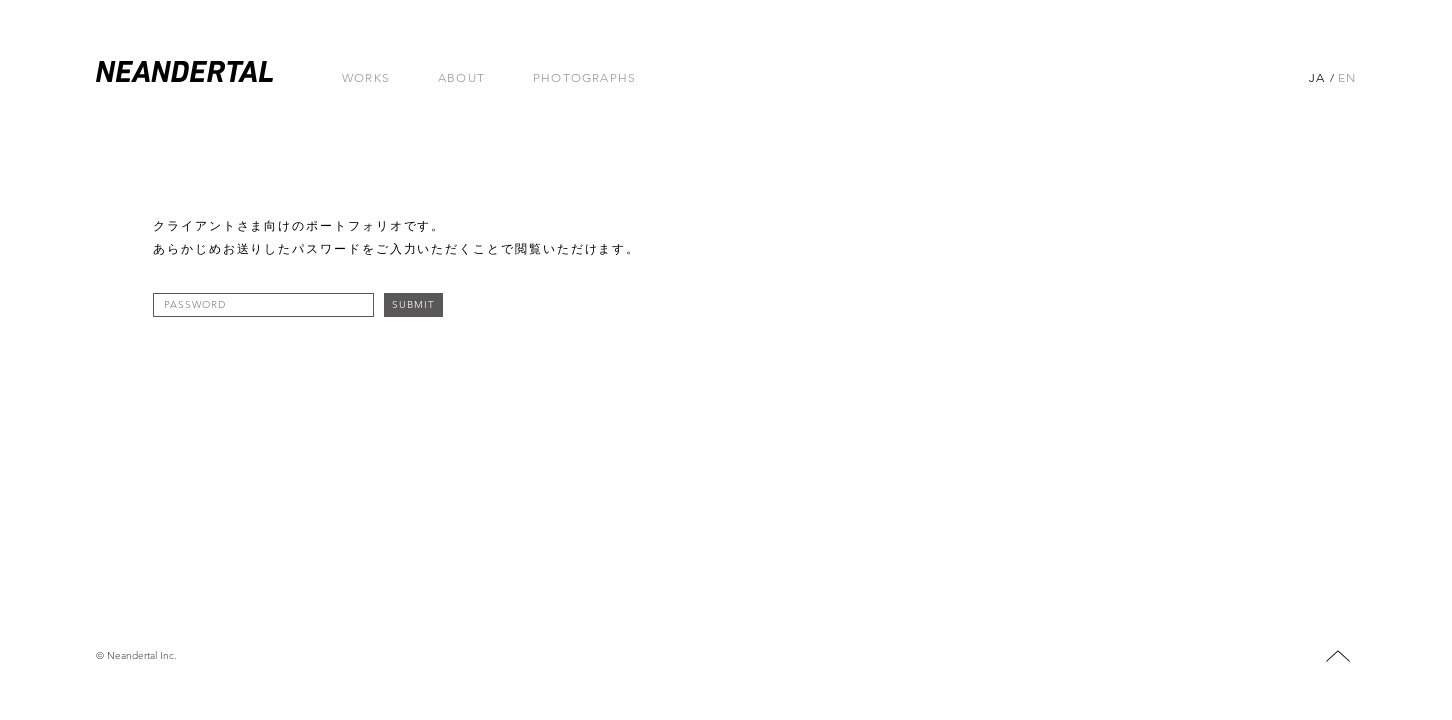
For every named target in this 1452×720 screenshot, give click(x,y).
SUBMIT (413, 304)
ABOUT (461, 78)
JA (1317, 78)
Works (366, 78)
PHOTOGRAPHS (584, 78)
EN (1347, 78)
